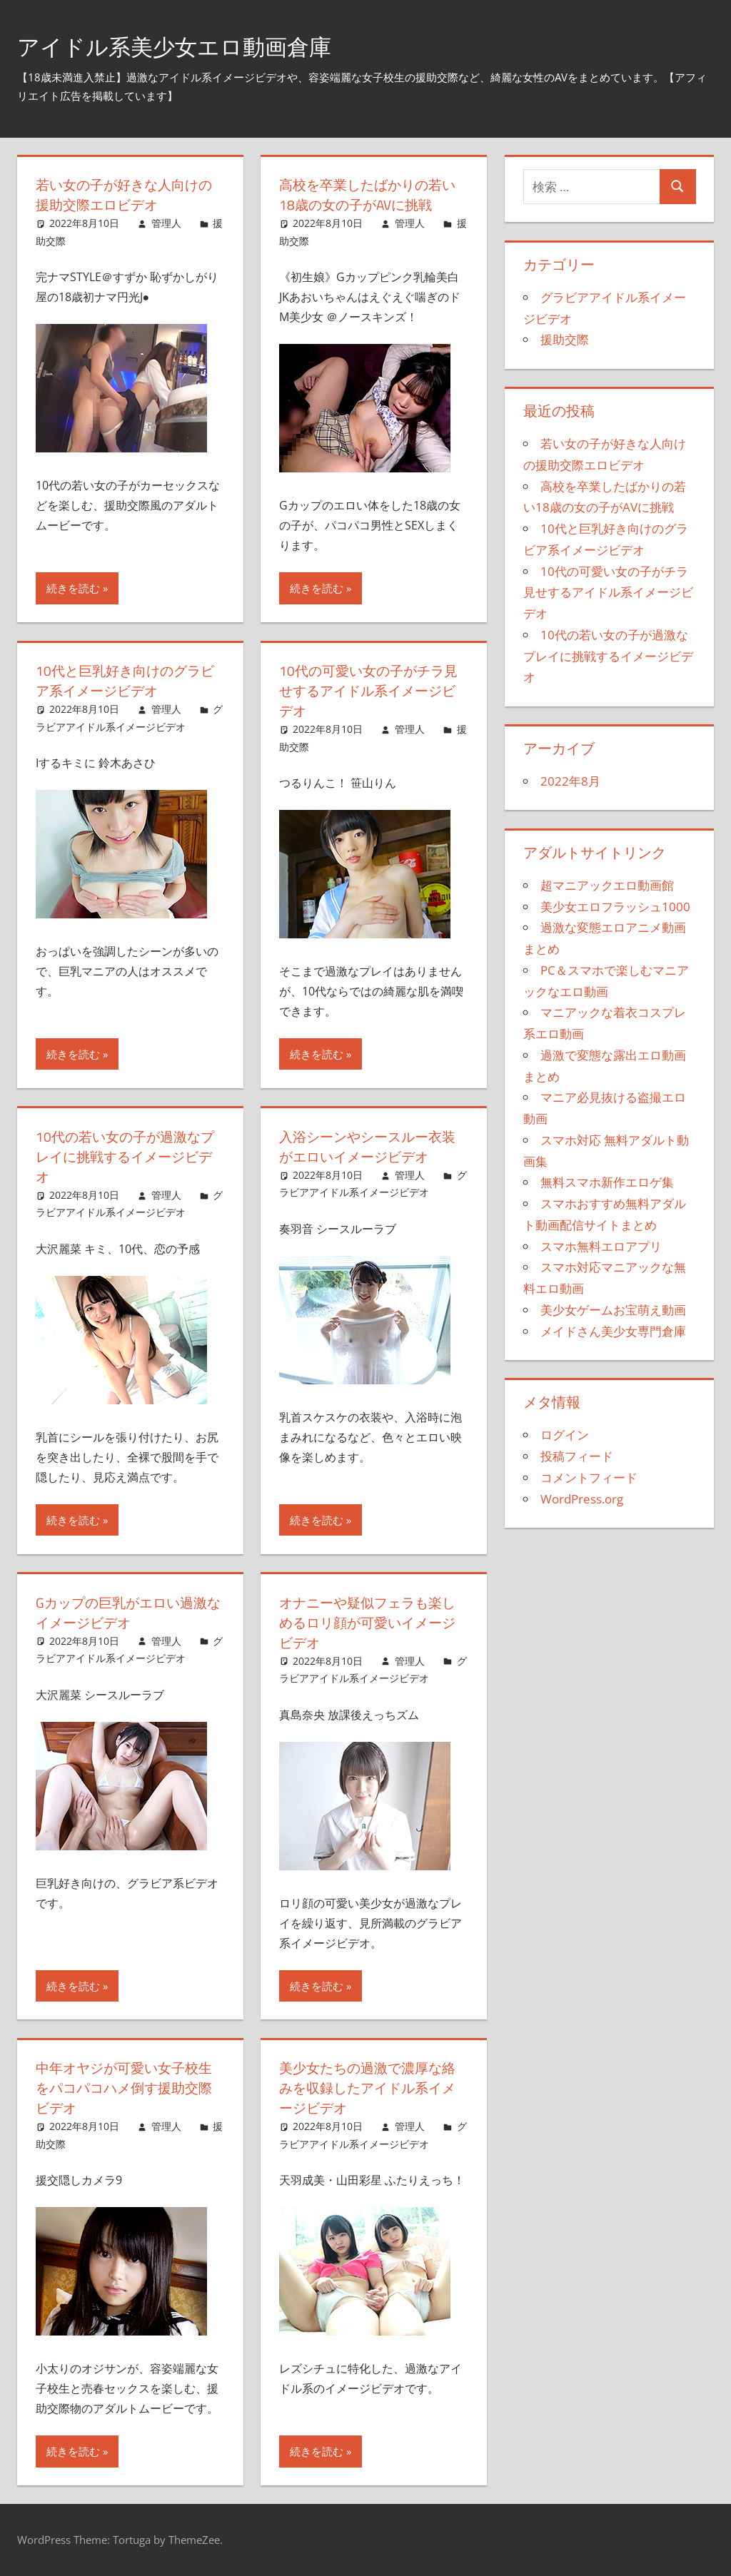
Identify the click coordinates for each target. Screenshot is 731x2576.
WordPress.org (581, 1499)
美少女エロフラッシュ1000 (615, 906)
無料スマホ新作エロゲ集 (607, 1182)
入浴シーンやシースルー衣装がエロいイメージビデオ (372, 1146)
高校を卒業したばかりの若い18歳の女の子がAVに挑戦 (372, 194)
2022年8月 (570, 781)
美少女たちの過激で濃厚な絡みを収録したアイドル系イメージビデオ (372, 2088)
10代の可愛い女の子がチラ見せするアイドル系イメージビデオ (372, 690)
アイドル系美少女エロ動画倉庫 (199, 45)
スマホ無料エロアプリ (601, 1246)
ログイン (564, 1434)
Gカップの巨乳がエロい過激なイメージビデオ (126, 1612)
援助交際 (564, 339)
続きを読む (73, 588)
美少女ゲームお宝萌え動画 (613, 1310)
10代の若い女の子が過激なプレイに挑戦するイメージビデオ (129, 1156)
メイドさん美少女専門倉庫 (613, 1331)
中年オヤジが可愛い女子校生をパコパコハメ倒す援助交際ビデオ (128, 2088)
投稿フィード (576, 1456)
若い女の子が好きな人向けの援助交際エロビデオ (128, 194)
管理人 (166, 223)
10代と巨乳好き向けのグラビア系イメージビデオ (129, 680)
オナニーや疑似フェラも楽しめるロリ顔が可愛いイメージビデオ (372, 1622)
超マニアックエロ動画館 (607, 885)
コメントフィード (588, 1477)
